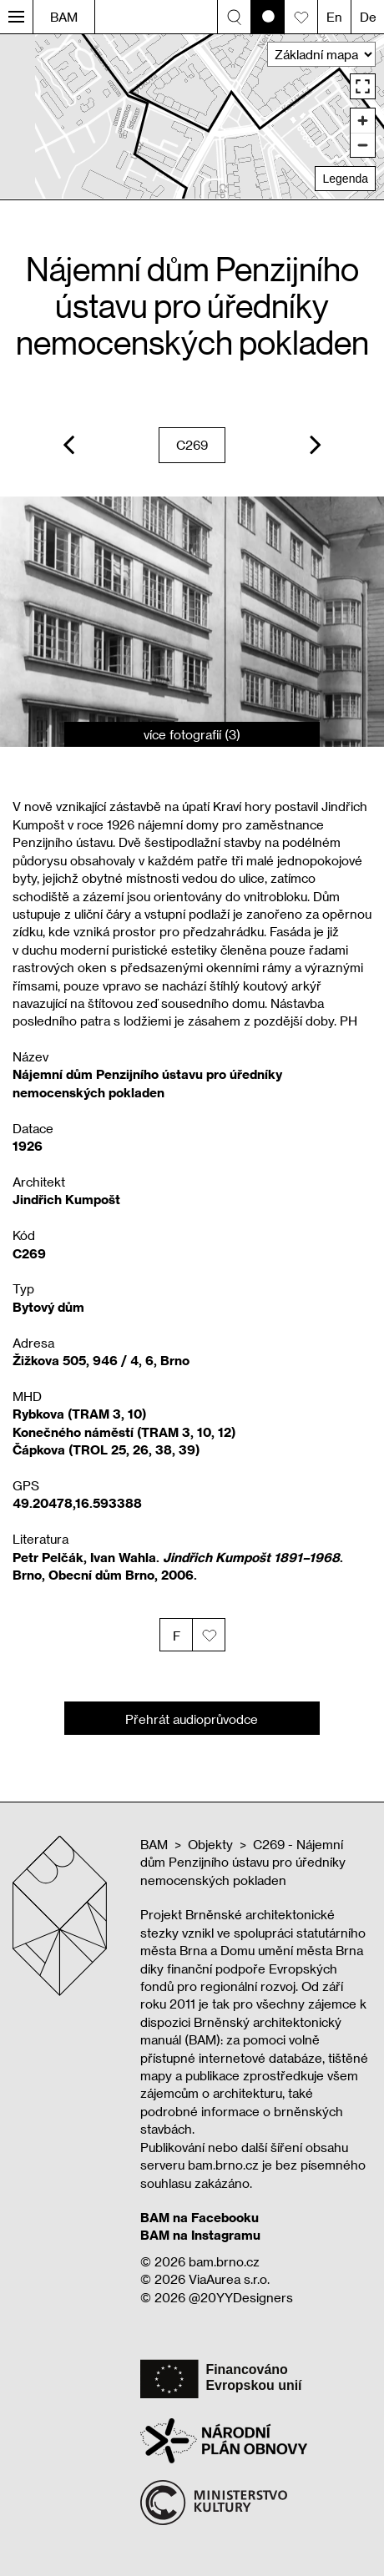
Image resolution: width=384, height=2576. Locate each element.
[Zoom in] (363, 120)
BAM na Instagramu (200, 2234)
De (368, 16)
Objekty (210, 1844)
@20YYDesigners (241, 2297)
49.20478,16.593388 (77, 1502)
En (334, 16)
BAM (64, 16)
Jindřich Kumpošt (66, 1199)
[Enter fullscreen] (363, 86)
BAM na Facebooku (199, 2217)
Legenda (345, 178)
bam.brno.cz (224, 2261)
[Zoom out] (363, 145)
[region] (192, 116)
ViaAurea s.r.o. (229, 2278)
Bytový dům (48, 1306)
